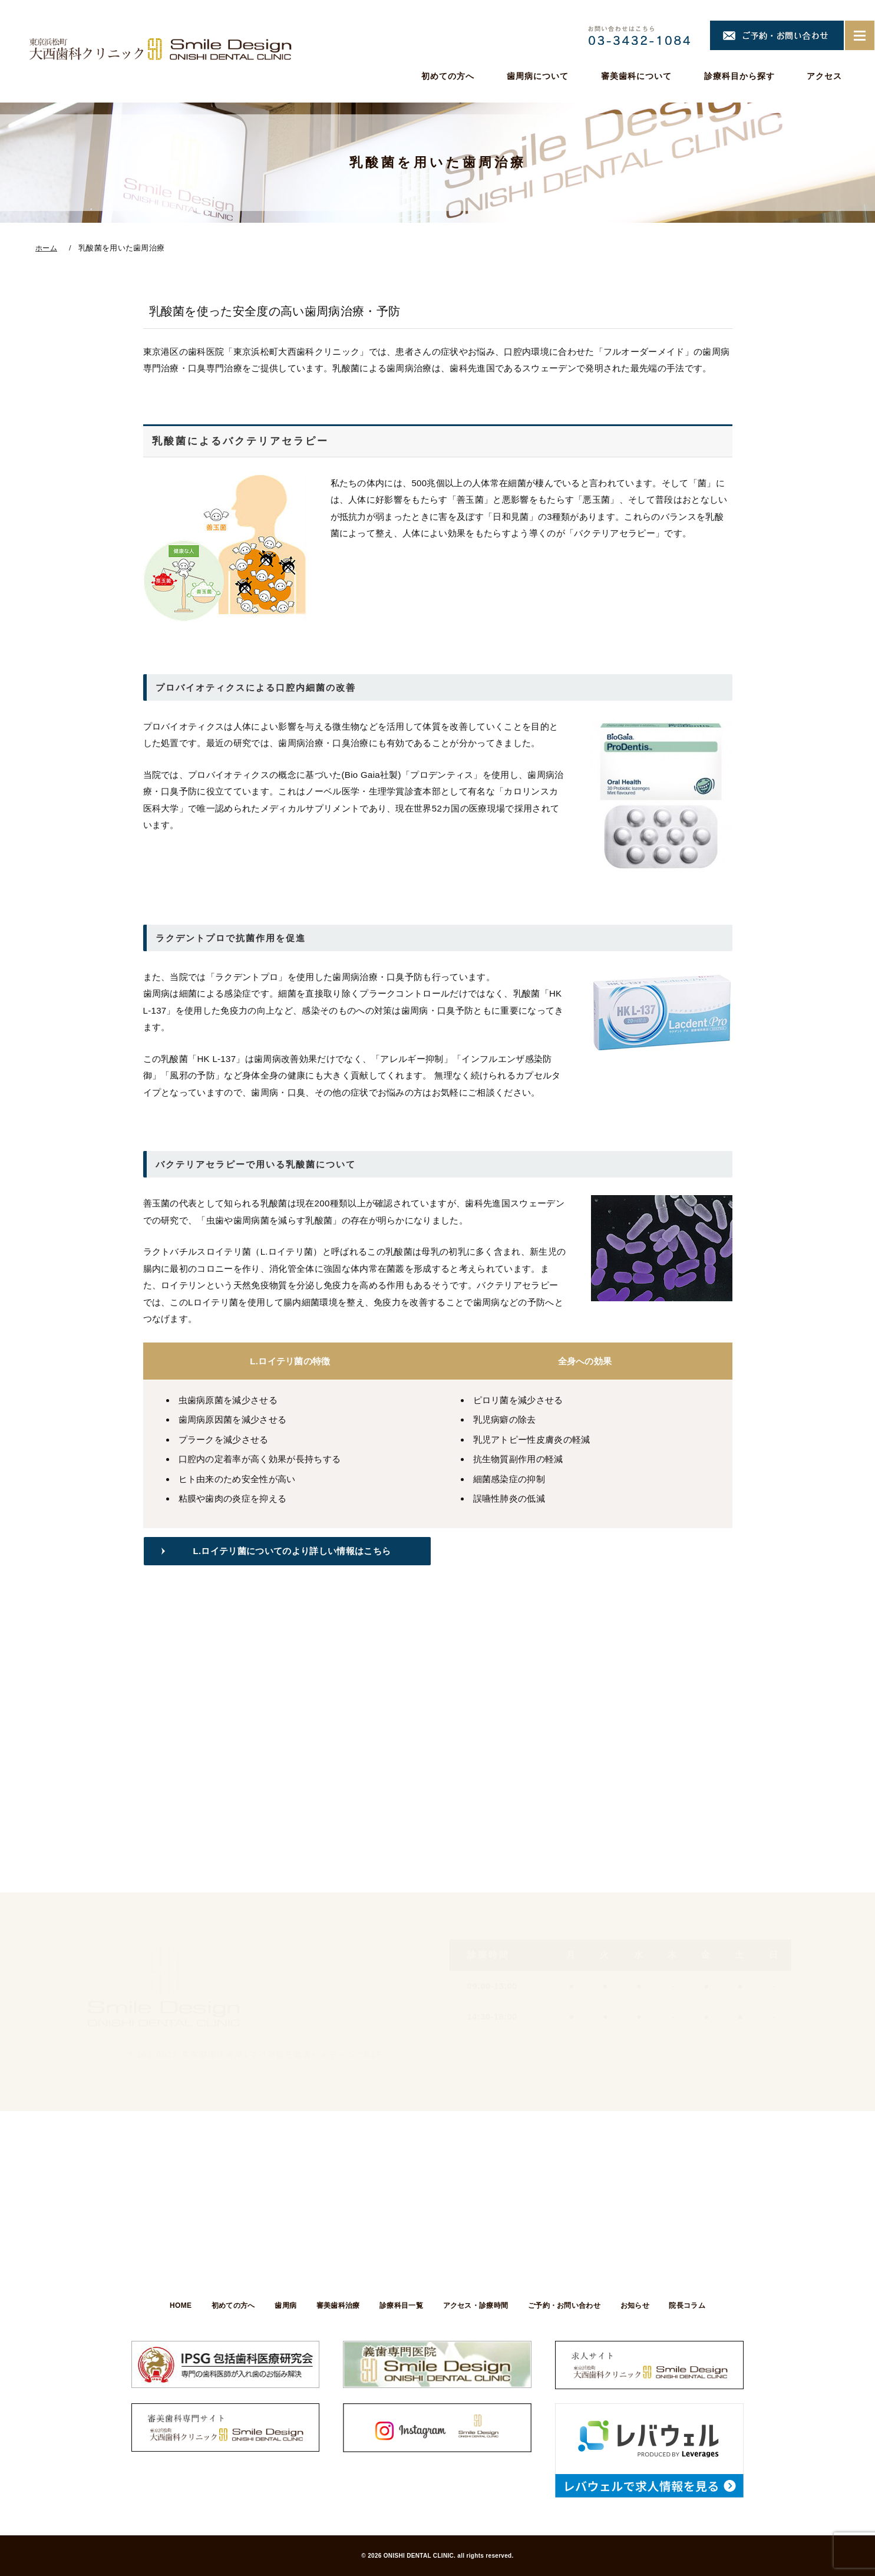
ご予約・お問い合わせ (565, 2305)
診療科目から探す (739, 76)
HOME (178, 2305)
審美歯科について (636, 76)
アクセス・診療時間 (476, 2305)
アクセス (824, 76)
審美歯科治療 (337, 2305)
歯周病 (284, 2305)
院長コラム (690, 2305)
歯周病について (538, 76)
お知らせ (636, 2305)
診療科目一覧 (401, 2305)
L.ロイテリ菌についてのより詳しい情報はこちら (295, 1551)
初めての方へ (447, 76)
